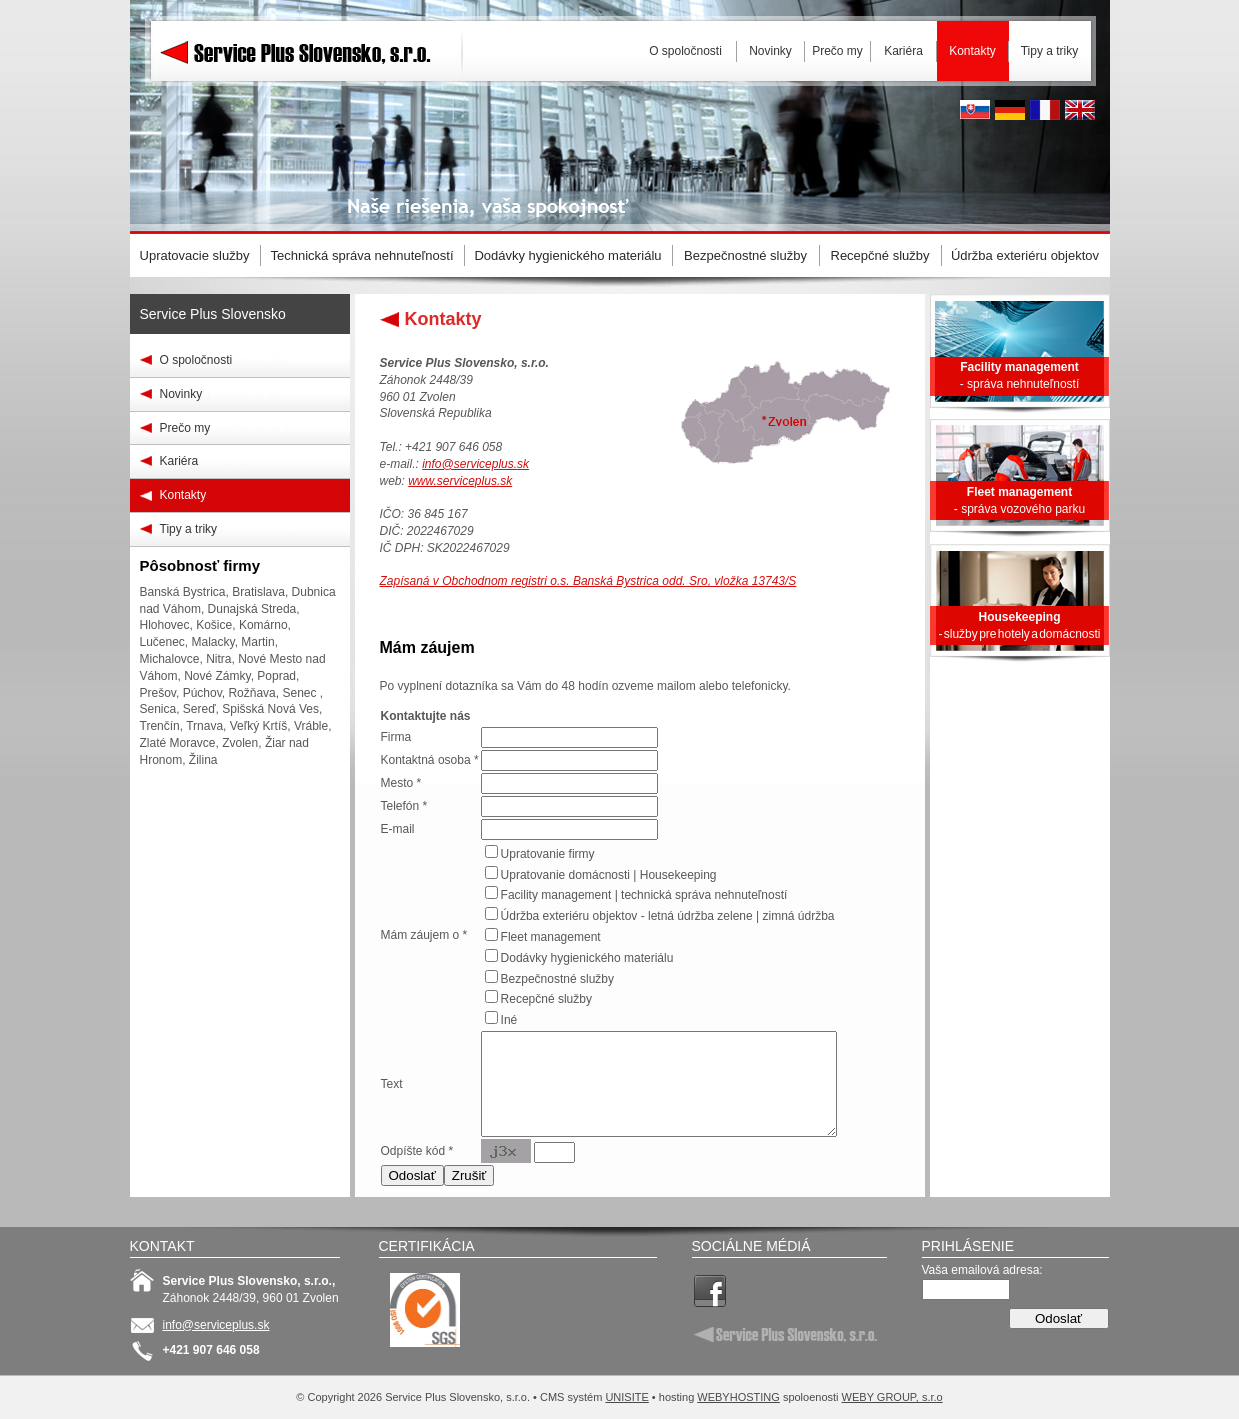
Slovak (975, 110)
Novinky (181, 394)
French (1045, 110)
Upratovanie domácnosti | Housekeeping (609, 875)
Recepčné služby (546, 999)
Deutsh (1010, 110)
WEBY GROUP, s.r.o (892, 1397)
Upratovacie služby (195, 255)
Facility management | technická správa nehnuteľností (644, 895)
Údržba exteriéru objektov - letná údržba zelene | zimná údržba (668, 916)
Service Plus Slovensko (213, 314)
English (1080, 110)
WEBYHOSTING (738, 1397)
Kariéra (179, 461)
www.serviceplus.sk (460, 481)
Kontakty (183, 495)
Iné (509, 1020)
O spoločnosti (196, 360)
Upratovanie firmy (548, 854)
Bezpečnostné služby (557, 979)
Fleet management (551, 937)
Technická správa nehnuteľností (361, 255)
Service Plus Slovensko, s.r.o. (310, 100)
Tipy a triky (189, 529)
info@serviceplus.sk (475, 464)
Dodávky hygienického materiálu (587, 958)
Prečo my (185, 428)
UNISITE (626, 1397)
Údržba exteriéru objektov (1025, 255)
